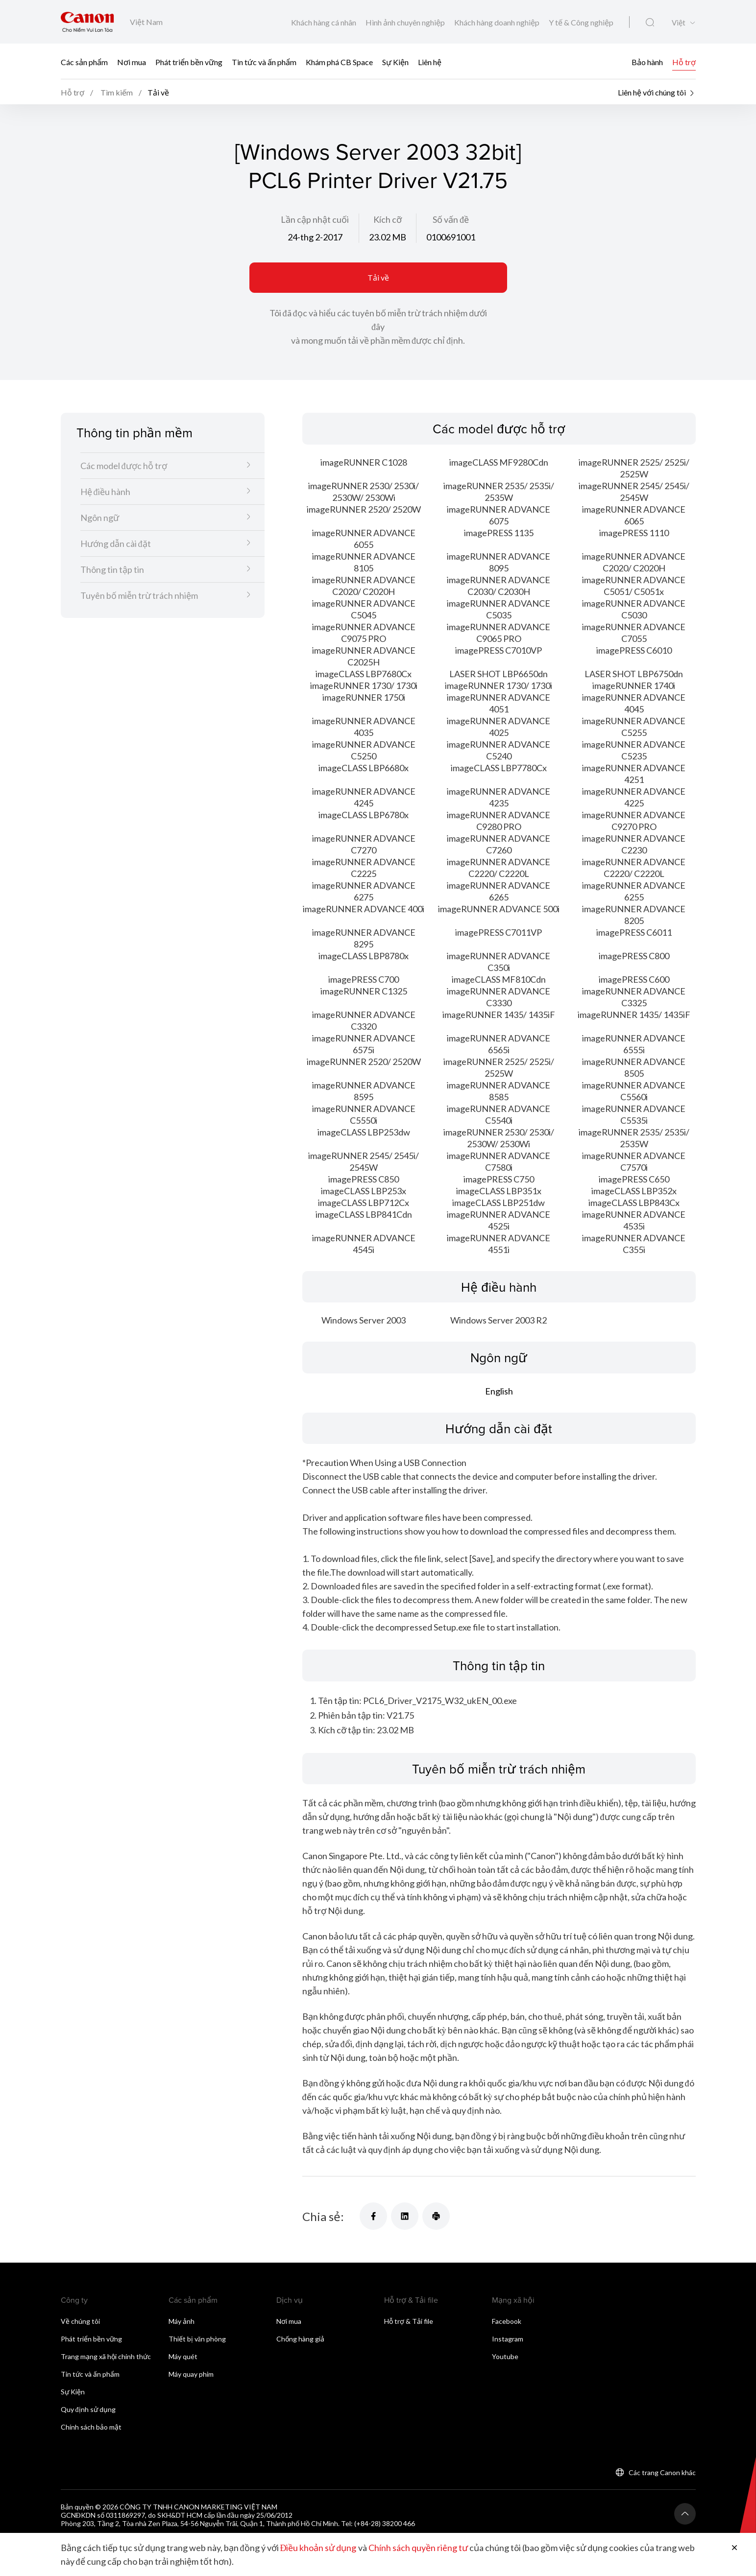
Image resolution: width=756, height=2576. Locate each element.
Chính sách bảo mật (91, 2427)
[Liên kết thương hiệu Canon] (87, 22)
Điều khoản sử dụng (318, 2547)
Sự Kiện (395, 61)
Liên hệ (429, 61)
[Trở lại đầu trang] (685, 2514)
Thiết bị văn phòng (197, 2339)
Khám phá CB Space (339, 61)
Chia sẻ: (323, 2216)
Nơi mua (131, 61)
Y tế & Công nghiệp (581, 22)
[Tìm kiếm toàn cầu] (650, 22)
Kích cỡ (387, 219)
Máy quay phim (191, 2374)
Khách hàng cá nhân (324, 22)
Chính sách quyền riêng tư (418, 2547)
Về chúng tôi (80, 2321)
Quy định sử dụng (88, 2409)
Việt (678, 22)
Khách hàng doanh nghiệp (497, 22)
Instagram (507, 2339)
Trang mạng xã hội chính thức (106, 2356)
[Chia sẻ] (373, 2216)
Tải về (378, 277)
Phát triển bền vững (188, 61)
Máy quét (183, 2356)
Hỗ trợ (684, 61)
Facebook (506, 2321)
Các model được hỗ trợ (123, 465)
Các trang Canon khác (662, 2472)
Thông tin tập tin (112, 569)
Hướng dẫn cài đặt (115, 543)
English (499, 1391)
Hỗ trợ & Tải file (408, 2321)
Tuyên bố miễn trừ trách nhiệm (139, 595)
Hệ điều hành (105, 491)
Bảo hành (647, 61)
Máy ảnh (182, 2321)
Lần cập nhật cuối (315, 219)
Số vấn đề (451, 219)
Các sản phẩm (84, 61)
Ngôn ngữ (99, 517)
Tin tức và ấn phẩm (264, 61)
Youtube (505, 2356)
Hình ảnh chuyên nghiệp (406, 22)
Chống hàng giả (300, 2339)
